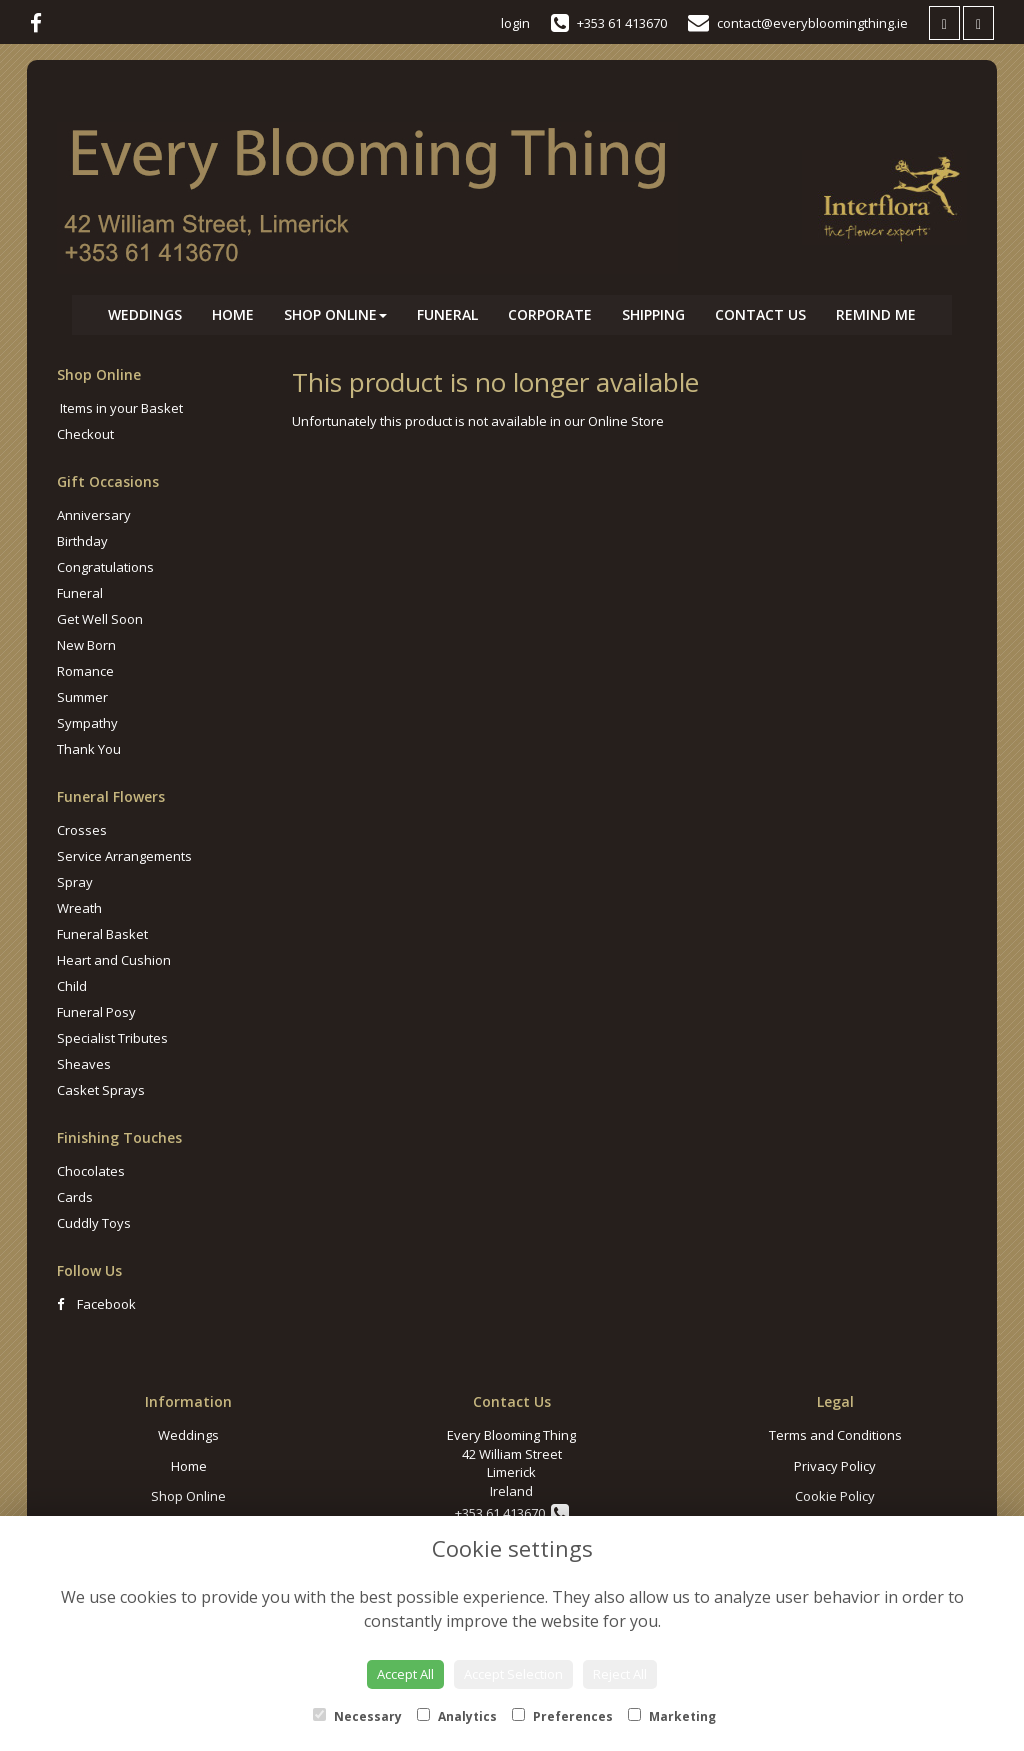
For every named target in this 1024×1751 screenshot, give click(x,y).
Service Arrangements (124, 856)
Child (72, 986)
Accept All (405, 1674)
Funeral (447, 314)
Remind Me (876, 314)
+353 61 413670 (512, 1513)
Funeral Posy (96, 1012)
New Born (86, 645)
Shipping (653, 314)
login (515, 23)
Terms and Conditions (835, 1435)
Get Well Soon (100, 619)
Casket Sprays (101, 1090)
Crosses (82, 830)
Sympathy (87, 723)
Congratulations (105, 567)
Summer (82, 697)
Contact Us (760, 314)
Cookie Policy (835, 1496)
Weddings (145, 314)
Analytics (457, 1716)
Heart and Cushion (114, 960)
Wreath (79, 908)
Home (233, 314)
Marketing (672, 1716)
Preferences (562, 1716)
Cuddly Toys (94, 1223)
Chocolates (91, 1171)
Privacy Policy (835, 1466)
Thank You (89, 749)
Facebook (96, 1304)
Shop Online (335, 314)
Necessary (357, 1716)
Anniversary (94, 515)
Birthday (82, 541)
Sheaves (84, 1064)
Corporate (550, 314)
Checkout (85, 434)
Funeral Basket (102, 934)
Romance (85, 671)
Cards (75, 1197)
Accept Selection (513, 1674)
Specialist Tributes (112, 1038)
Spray (75, 882)
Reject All (620, 1674)
